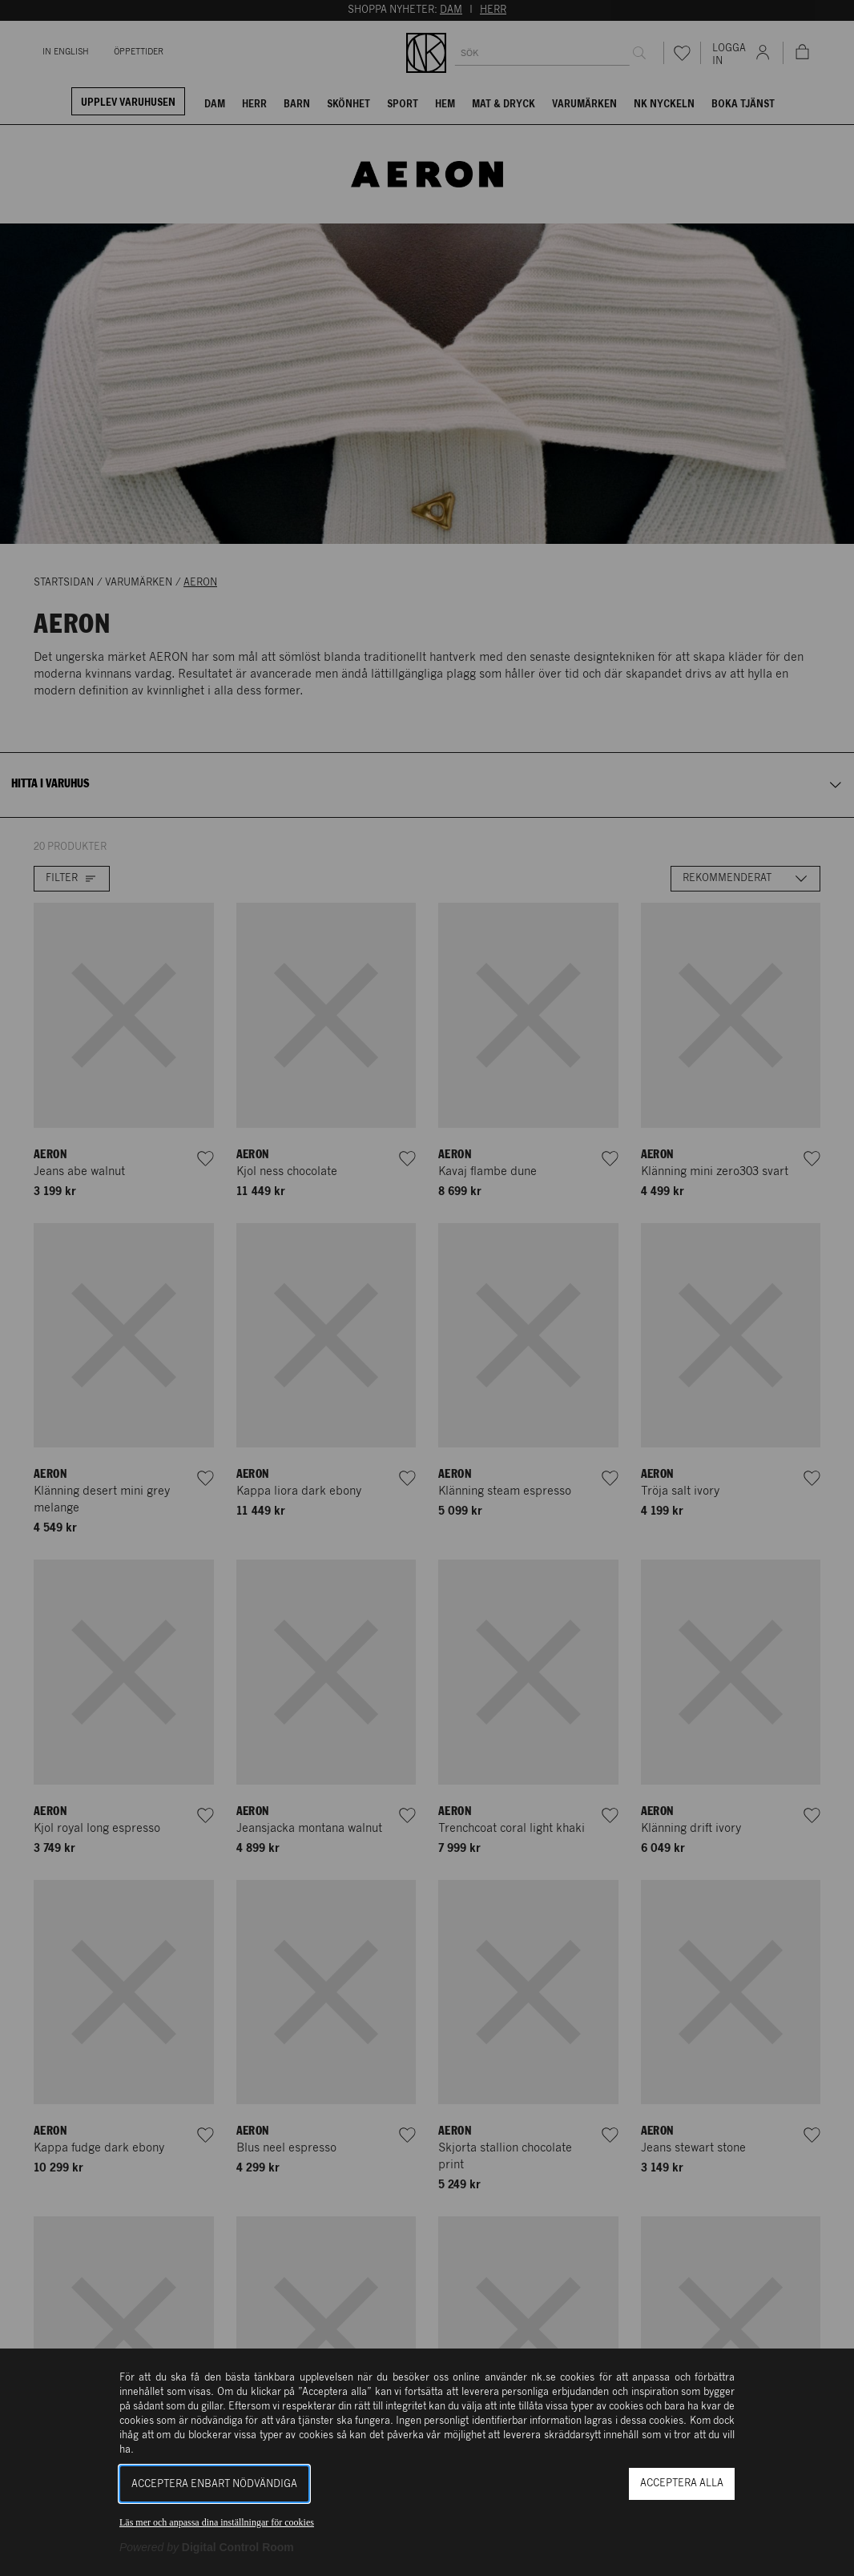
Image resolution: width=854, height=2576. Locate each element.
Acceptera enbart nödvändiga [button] (214, 2484)
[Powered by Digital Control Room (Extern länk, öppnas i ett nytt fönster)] (206, 2547)
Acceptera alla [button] (681, 2483)
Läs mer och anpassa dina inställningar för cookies (216, 2522)
